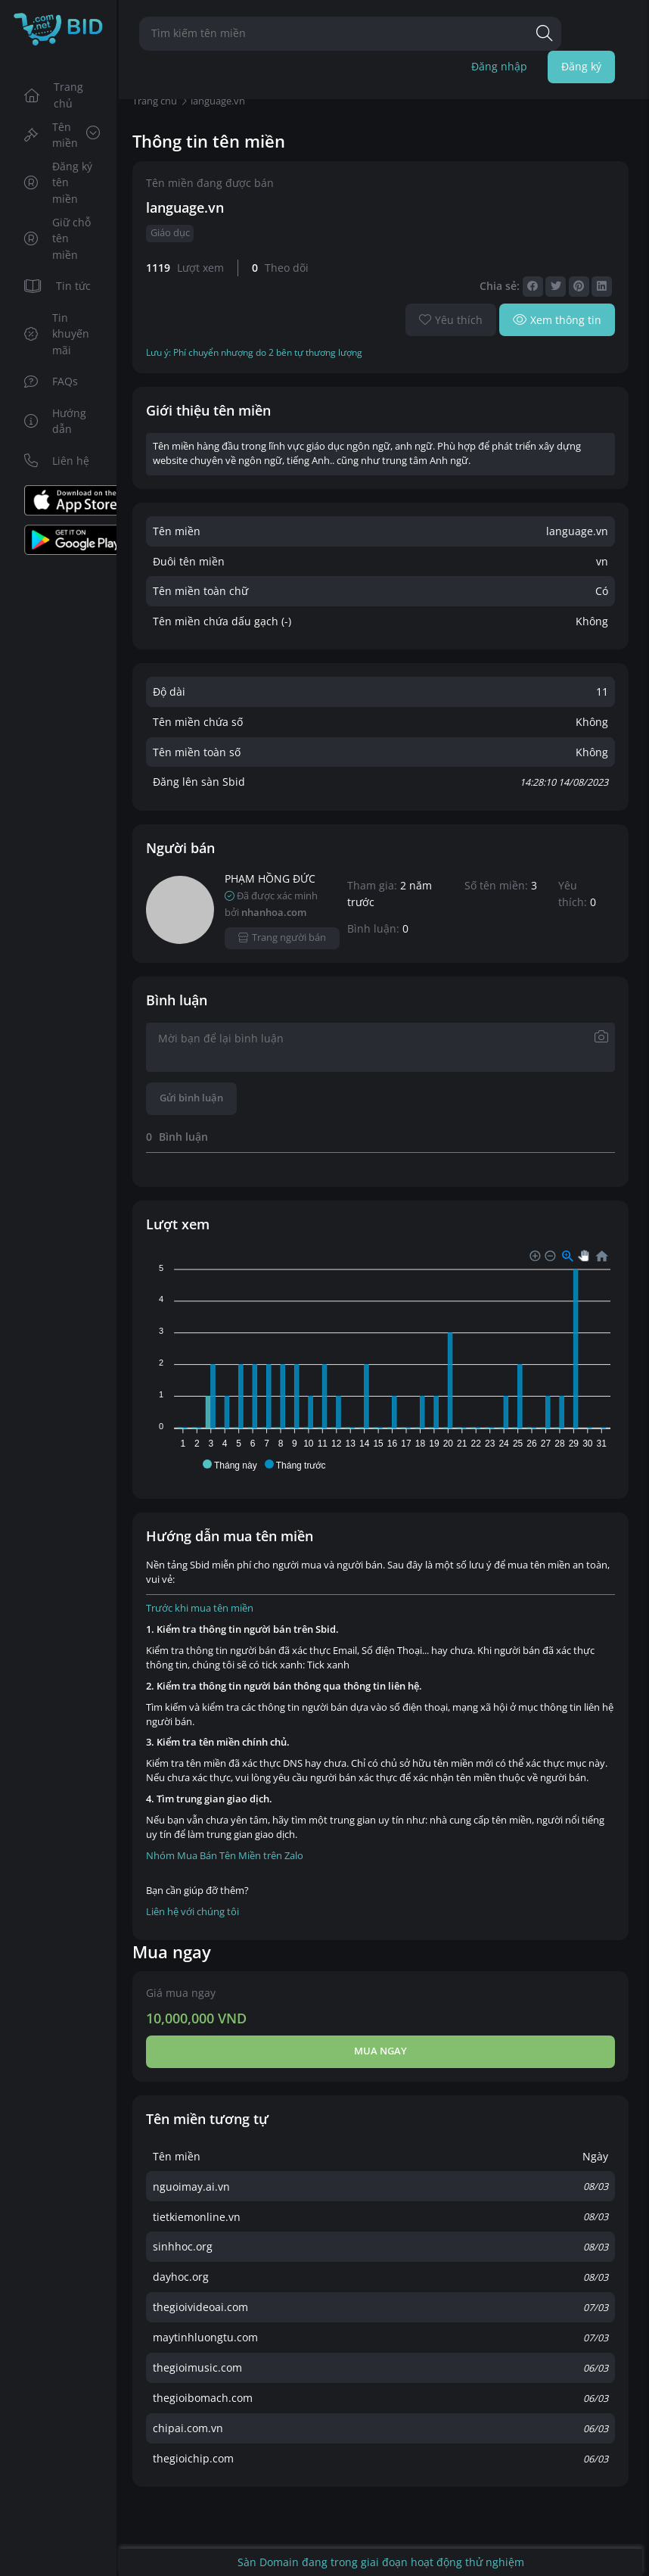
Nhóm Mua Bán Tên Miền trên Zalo (224, 1855)
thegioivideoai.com (200, 2307)
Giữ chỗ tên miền (58, 238)
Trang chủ (54, 95)
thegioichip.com (193, 2458)
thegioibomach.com (203, 2398)
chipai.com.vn (188, 2428)
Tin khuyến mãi (57, 333)
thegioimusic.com (197, 2367)
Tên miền (62, 135)
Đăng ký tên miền (58, 182)
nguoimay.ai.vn (191, 2186)
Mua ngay (380, 2051)
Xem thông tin (557, 320)
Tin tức (58, 286)
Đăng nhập (499, 66)
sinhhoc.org (183, 2246)
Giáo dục (170, 232)
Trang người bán (282, 937)
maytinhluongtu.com (205, 2337)
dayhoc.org (181, 2276)
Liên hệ (57, 460)
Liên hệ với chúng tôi (192, 1911)
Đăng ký (581, 66)
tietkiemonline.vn (197, 2217)
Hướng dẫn (55, 421)
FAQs (51, 381)
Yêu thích (451, 320)
